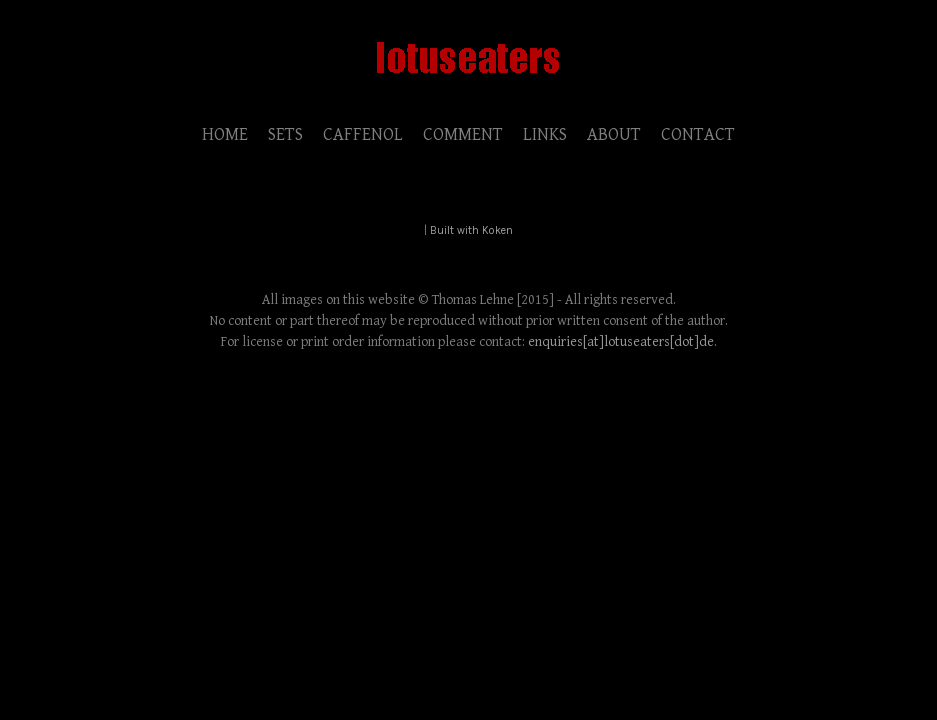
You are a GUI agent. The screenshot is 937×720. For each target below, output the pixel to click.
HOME (225, 134)
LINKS (545, 134)
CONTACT (698, 134)
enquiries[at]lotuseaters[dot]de (621, 342)
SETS (285, 134)
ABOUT (614, 134)
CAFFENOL (363, 134)
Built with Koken (471, 230)
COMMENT (463, 134)
